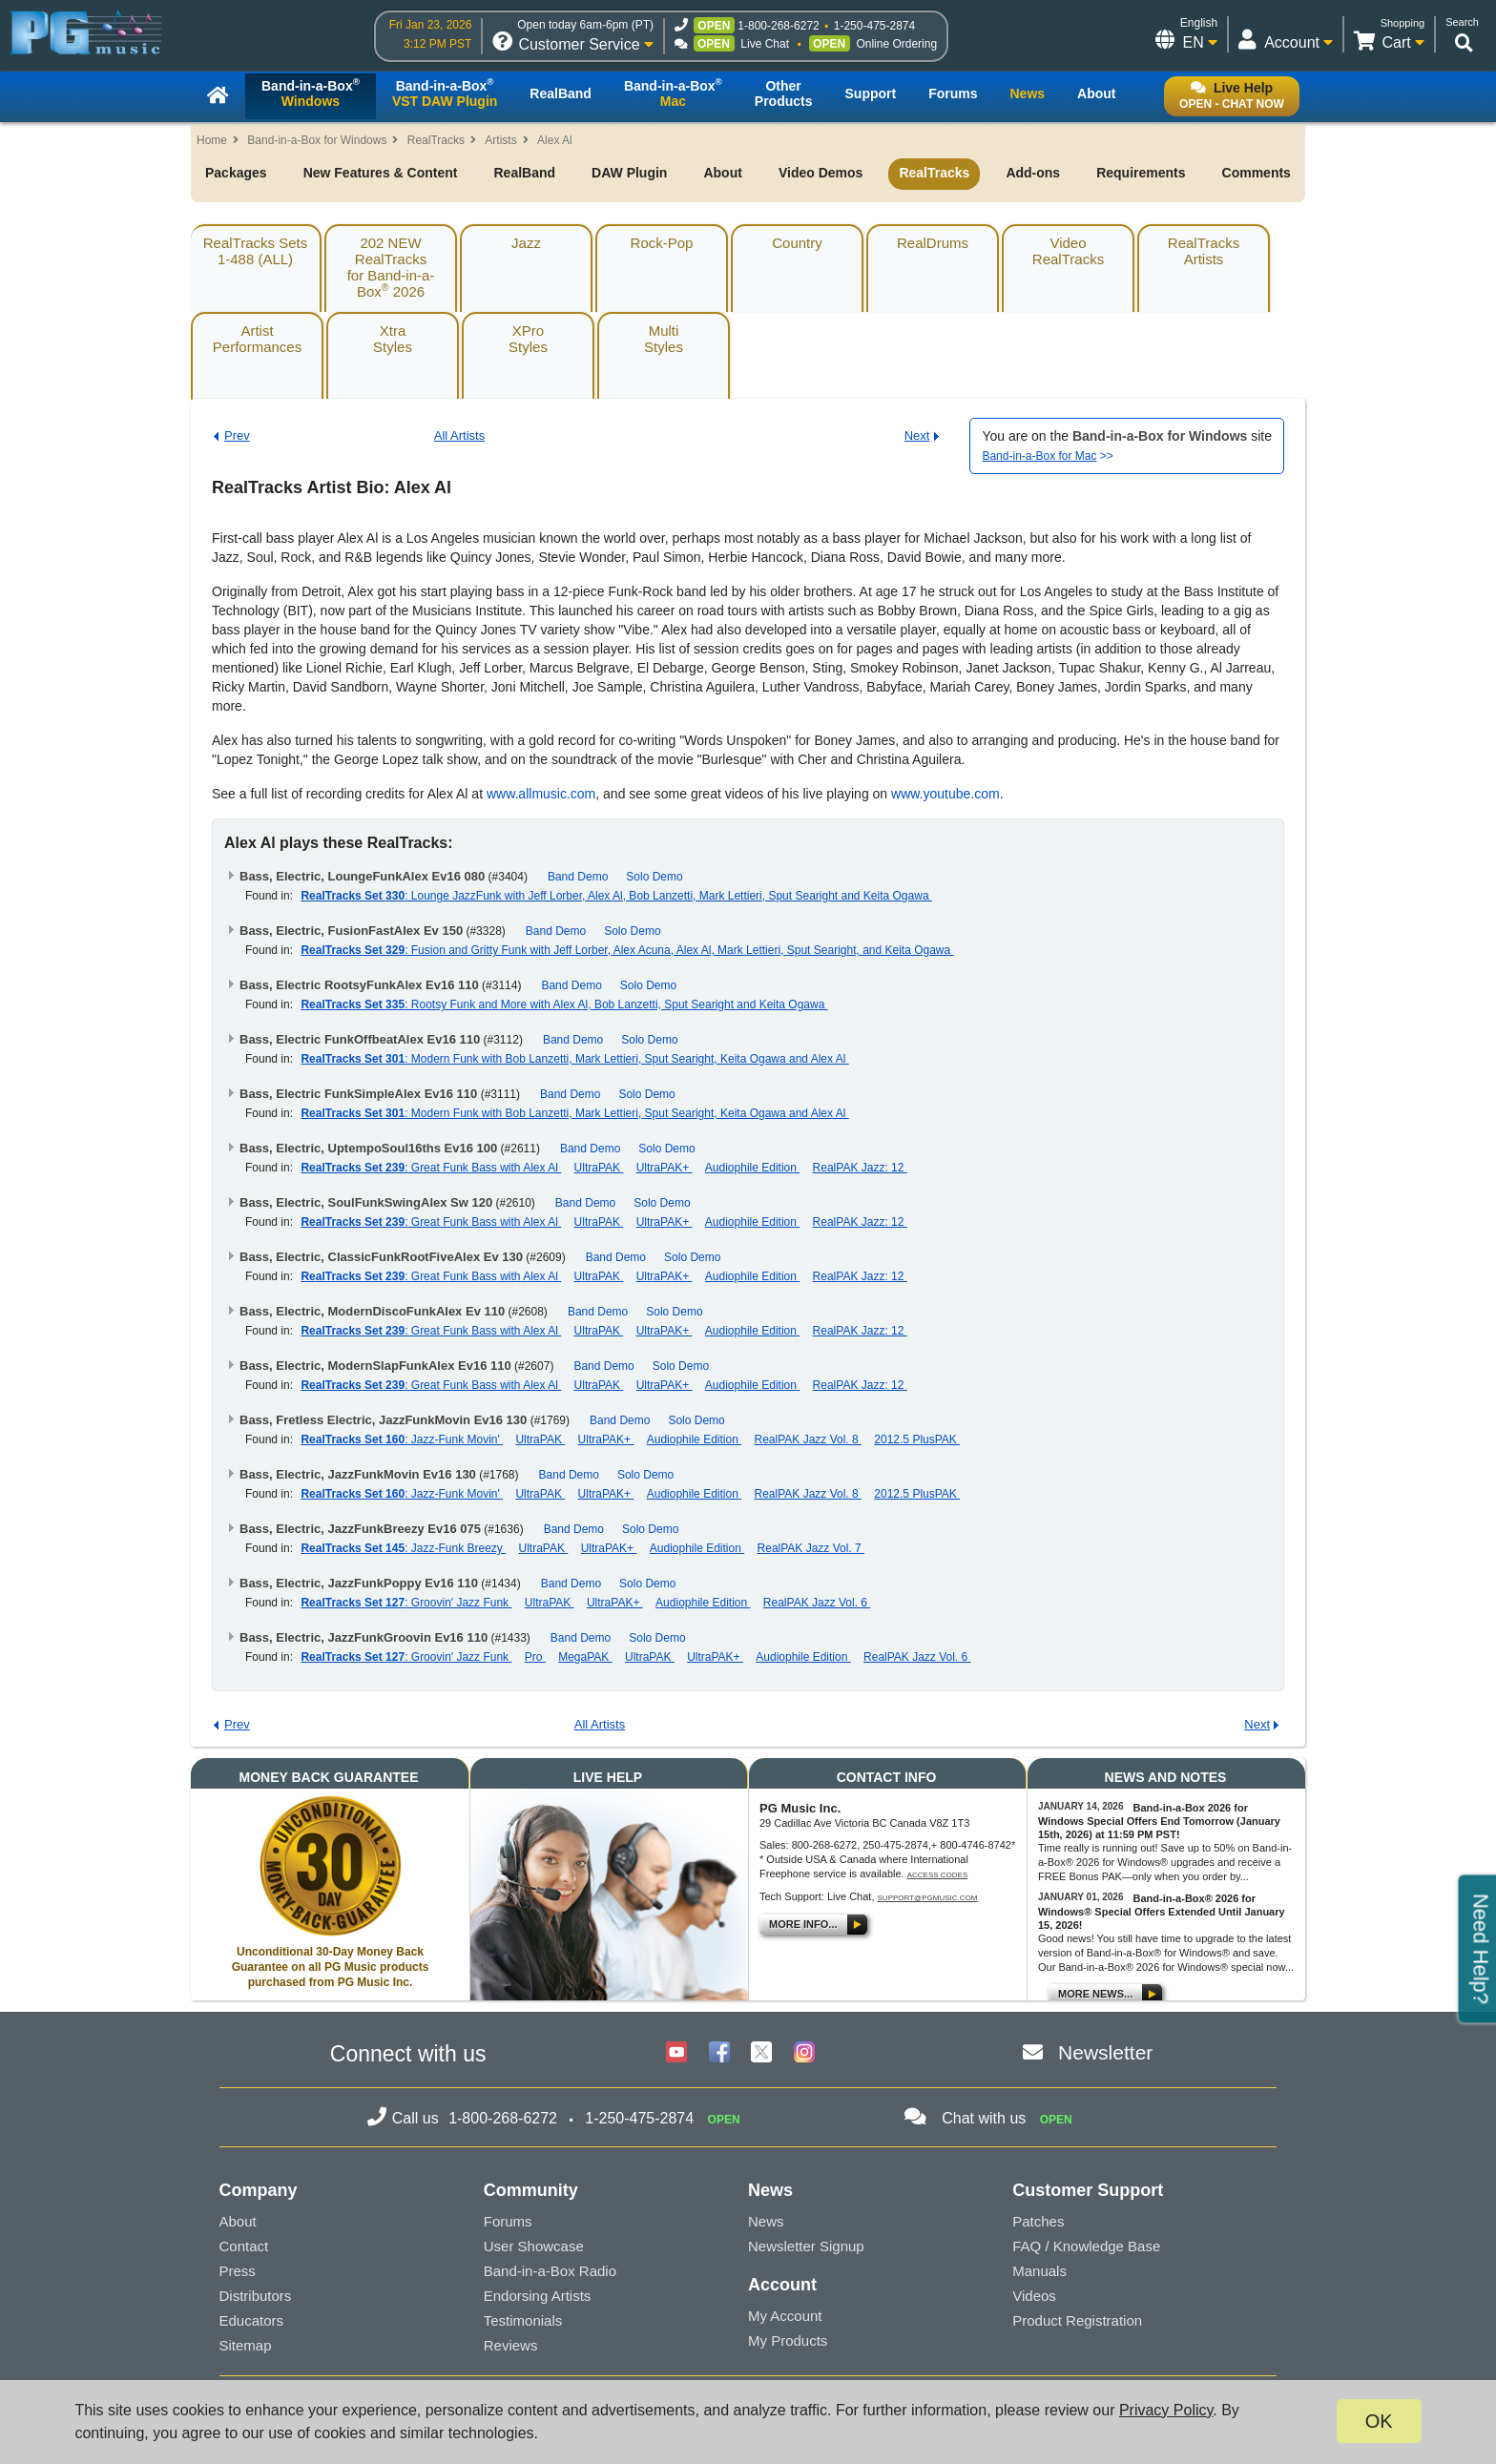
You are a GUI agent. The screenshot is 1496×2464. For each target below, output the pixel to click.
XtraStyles (392, 338)
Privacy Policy (1166, 2410)
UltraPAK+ (664, 1167)
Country (797, 243)
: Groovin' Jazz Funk (406, 1602)
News (766, 2221)
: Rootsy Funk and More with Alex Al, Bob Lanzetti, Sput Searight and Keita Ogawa (564, 1004)
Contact (244, 2246)
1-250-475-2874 (874, 25)
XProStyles (528, 338)
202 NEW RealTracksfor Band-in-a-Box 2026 (391, 267)
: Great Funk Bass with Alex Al (431, 1167)
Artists (500, 140)
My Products (787, 2340)
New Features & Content (380, 172)
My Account (785, 2316)
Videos (1034, 2296)
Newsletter (1105, 2052)
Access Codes (937, 1875)
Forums (508, 2221)
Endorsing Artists (538, 2296)
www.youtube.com (945, 793)
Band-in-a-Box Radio (550, 2271)
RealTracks (436, 140)
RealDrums (932, 243)
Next (917, 435)
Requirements (1140, 172)
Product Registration (1077, 2320)
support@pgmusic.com (928, 1898)
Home (212, 140)
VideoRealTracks (1068, 251)
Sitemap (245, 2345)
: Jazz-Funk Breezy (403, 1548)
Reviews (511, 2345)
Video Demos (820, 172)
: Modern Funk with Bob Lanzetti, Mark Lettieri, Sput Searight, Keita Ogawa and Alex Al (574, 1059)
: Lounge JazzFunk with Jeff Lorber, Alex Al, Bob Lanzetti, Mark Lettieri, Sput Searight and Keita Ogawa (616, 895)
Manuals (1039, 2271)
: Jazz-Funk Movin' (402, 1439)
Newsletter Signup (806, 2246)
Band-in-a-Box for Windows (316, 140)
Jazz (526, 243)
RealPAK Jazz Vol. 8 (808, 1439)
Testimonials (523, 2320)
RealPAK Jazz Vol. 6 (817, 1602)
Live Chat (764, 44)
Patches (1038, 2221)
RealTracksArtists (1203, 251)
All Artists (459, 435)
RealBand (524, 172)
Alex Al (554, 140)
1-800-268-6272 (778, 25)
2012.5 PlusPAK (917, 1439)
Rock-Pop (662, 243)
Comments (1256, 172)
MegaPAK (585, 1657)
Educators (251, 2320)
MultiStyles (663, 338)
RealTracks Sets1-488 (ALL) (255, 251)
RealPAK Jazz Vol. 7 (811, 1548)
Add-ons (1033, 172)
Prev (237, 435)
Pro (535, 1657)
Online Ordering (896, 44)
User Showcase (534, 2246)
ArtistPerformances (257, 338)
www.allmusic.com (541, 793)
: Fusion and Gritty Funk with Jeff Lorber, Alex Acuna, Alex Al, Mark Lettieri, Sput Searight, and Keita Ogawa (627, 950)
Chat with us (984, 2118)
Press (237, 2271)
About (722, 172)
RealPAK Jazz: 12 (860, 1167)
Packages (236, 172)
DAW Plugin (629, 172)
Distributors (255, 2296)
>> (1047, 456)
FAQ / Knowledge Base (1086, 2246)
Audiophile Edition (752, 1167)
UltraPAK (599, 1167)
